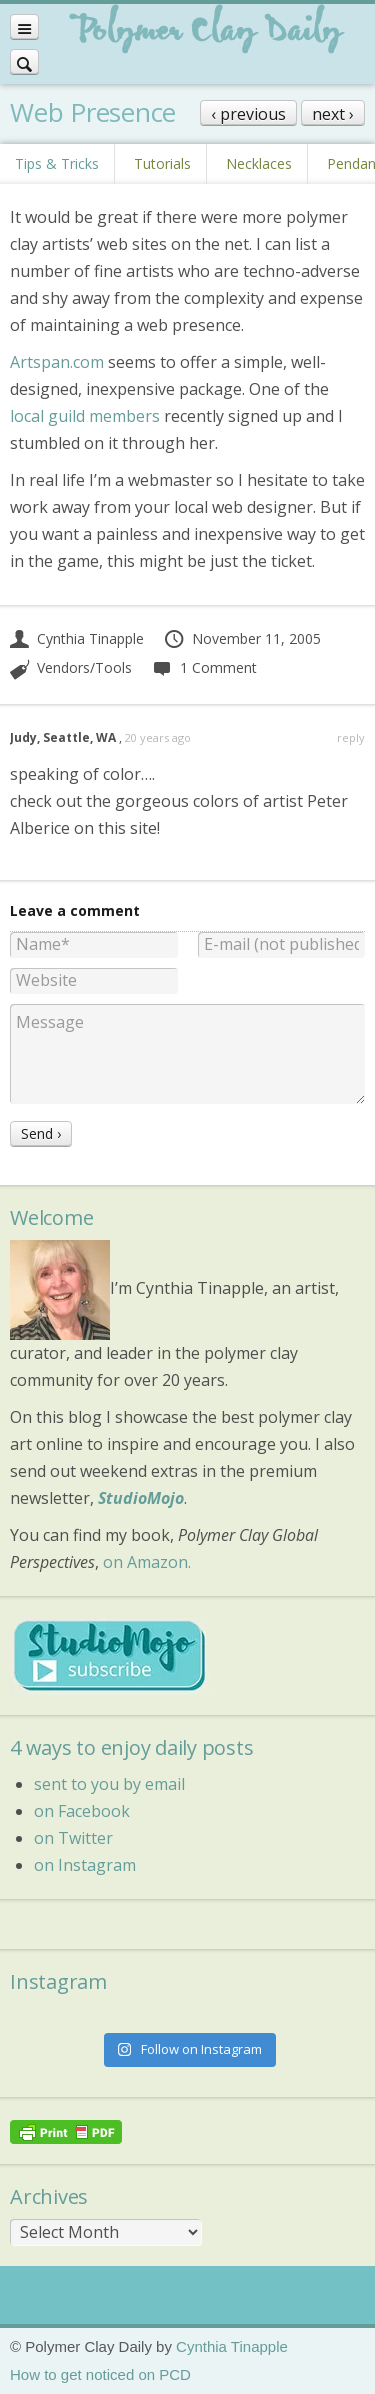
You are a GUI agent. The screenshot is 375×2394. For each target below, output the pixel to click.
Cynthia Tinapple (77, 638)
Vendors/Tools (84, 667)
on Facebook (82, 1811)
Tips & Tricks (57, 163)
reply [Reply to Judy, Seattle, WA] (351, 737)
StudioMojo (141, 1498)
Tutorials (162, 163)
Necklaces (259, 163)
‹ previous (248, 114)
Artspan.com (57, 362)
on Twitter (73, 1838)
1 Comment (204, 667)
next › (333, 114)
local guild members (85, 416)
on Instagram (85, 1865)
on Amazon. (147, 1562)
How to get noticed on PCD (100, 2374)
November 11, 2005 (242, 638)
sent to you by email (109, 1784)
